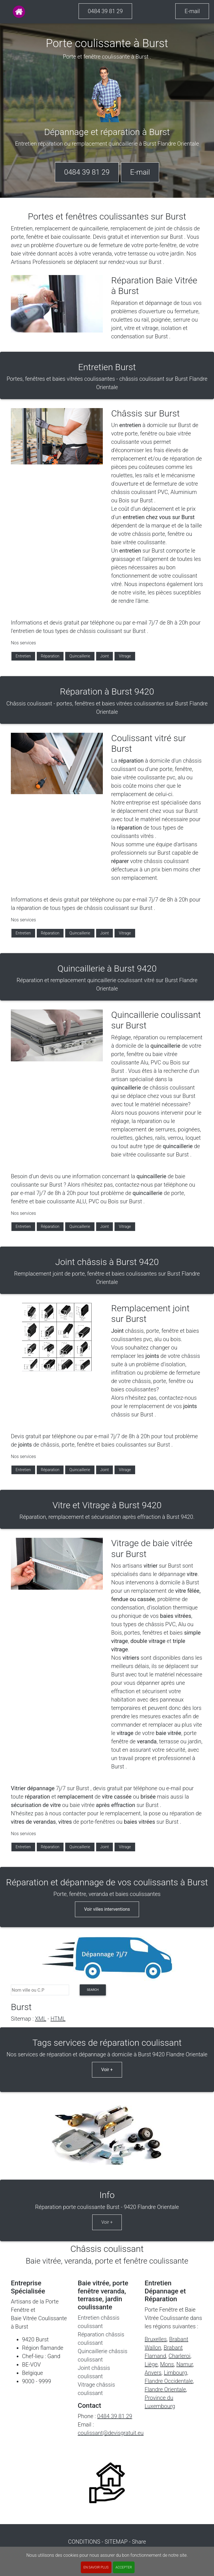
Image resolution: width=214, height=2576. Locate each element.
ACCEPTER (124, 2567)
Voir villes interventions (107, 1909)
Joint (104, 656)
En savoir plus (96, 2567)
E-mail (192, 11)
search (93, 1990)
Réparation (50, 656)
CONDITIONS (84, 2541)
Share (139, 2541)
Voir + (107, 2069)
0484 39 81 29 (105, 11)
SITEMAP (116, 2541)
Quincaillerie (79, 656)
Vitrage (125, 656)
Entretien (23, 656)
